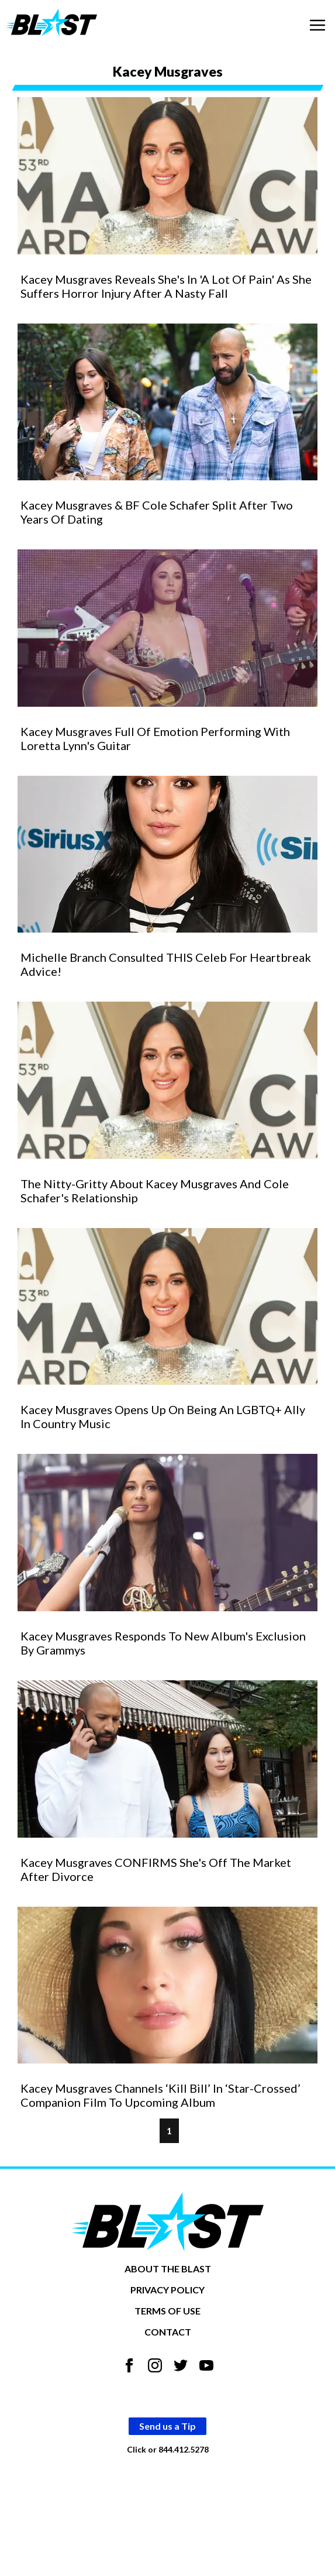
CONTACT (167, 2331)
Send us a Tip (167, 2425)
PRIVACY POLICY (167, 2289)
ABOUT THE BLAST (168, 2268)
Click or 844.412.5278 (168, 2449)
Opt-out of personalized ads (167, 2476)
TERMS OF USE (167, 2310)
